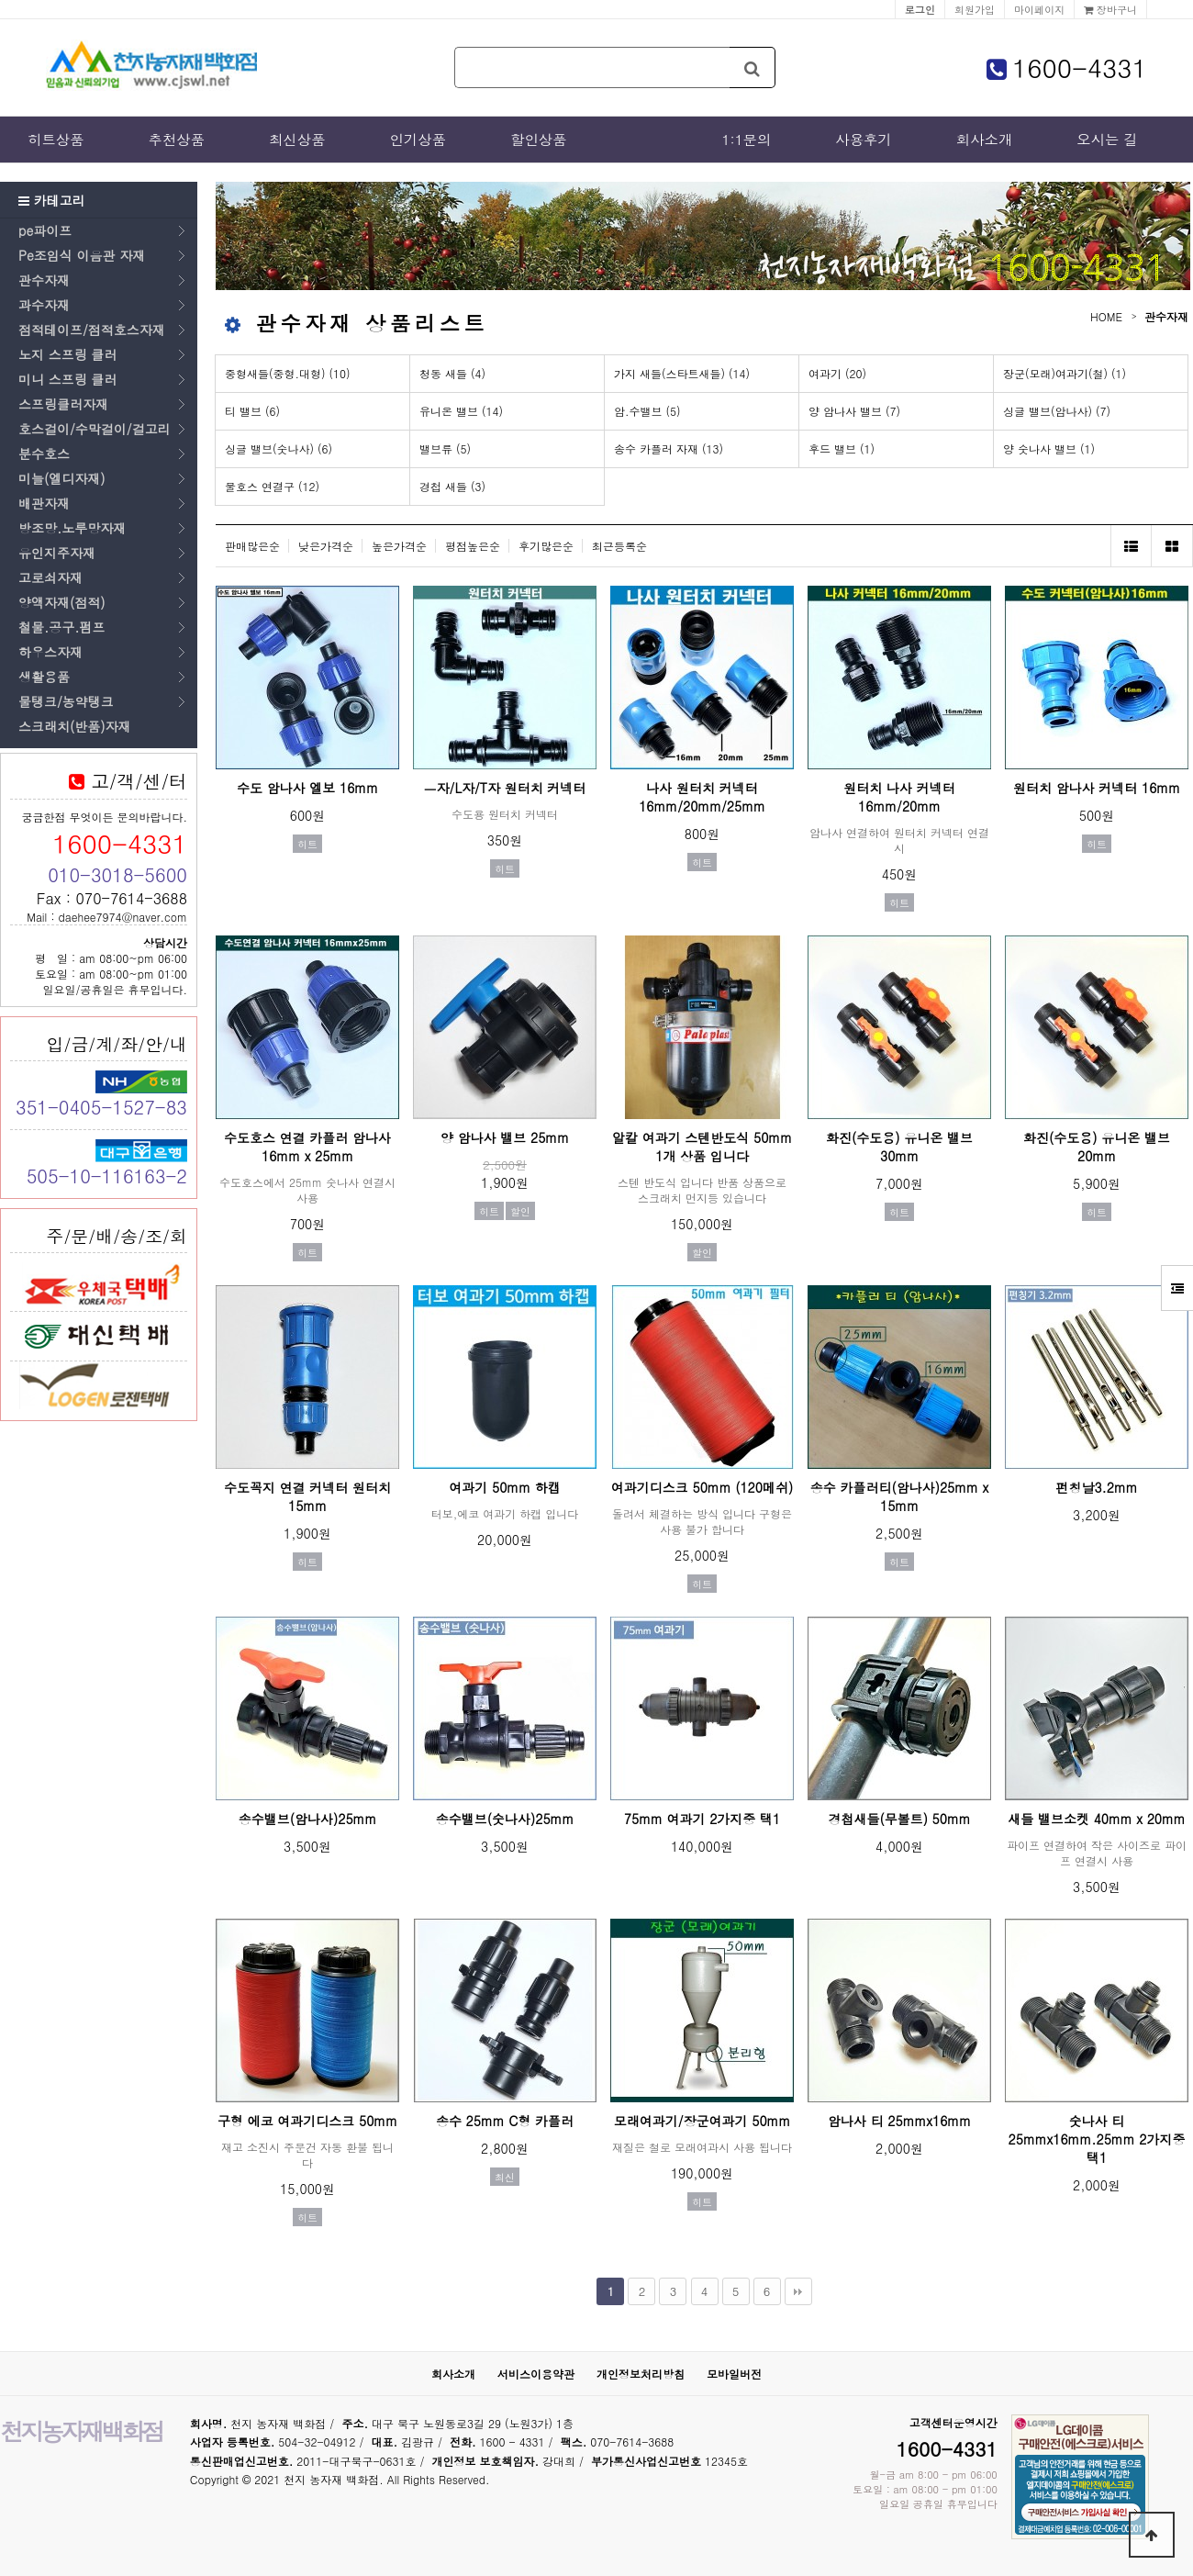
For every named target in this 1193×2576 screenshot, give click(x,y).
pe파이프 (45, 230)
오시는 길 (1107, 139)
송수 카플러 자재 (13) (668, 448)
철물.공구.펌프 (62, 627)
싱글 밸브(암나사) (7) (1056, 411)
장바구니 (1110, 9)
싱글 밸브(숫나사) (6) (278, 448)
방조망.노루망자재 (72, 528)
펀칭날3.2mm (1096, 1487)
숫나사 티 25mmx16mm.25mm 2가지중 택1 (1097, 2139)
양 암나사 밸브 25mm (504, 1137)
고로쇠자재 (50, 577)
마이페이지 (1039, 9)
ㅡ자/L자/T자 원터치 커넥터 (505, 787)
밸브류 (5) (445, 448)
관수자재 (44, 280)
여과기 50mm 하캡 (504, 1487)
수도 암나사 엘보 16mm (307, 787)
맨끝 (798, 2291)
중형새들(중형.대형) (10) (288, 373)
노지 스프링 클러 (67, 354)
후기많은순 (546, 546)
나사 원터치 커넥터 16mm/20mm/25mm (702, 796)
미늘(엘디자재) (62, 478)
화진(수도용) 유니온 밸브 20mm (1096, 1146)
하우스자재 (50, 652)
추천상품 (177, 139)
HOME (1106, 316)
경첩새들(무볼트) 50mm (899, 1818)
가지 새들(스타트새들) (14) (682, 373)
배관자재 (44, 503)
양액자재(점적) (62, 602)
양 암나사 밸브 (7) (854, 411)
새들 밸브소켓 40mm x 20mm (1096, 1818)
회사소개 (984, 139)
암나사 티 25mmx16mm (899, 2120)
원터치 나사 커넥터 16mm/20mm (898, 796)
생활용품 (44, 676)
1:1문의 (746, 139)
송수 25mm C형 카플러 (505, 2120)
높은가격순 (399, 546)
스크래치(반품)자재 (74, 726)
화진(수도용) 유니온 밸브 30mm (899, 1146)
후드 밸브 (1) (841, 448)
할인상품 (538, 139)
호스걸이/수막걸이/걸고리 (94, 429)
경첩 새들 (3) (452, 486)
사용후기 (863, 139)
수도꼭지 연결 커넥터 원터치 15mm (307, 1496)
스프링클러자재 (63, 404)
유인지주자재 (56, 552)
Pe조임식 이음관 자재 (81, 255)
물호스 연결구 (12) (272, 486)
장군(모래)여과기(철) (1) (1064, 373)
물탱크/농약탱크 (66, 701)
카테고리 (51, 200)
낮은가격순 (325, 546)
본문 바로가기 (0, 0)
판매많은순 (252, 546)
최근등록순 (619, 546)
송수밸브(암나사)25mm (308, 1818)
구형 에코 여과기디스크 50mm (307, 2120)
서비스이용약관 (535, 2373)
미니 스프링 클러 (67, 379)
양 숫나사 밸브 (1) (1049, 448)
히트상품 (56, 139)
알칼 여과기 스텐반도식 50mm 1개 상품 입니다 (702, 1146)
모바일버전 (734, 2373)
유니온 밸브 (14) (461, 411)
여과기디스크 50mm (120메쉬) (702, 1487)
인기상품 (418, 139)
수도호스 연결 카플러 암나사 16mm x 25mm (307, 1146)
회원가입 (974, 9)
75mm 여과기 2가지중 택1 (702, 1818)
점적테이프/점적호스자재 (91, 329)
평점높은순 (472, 546)
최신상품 (297, 139)
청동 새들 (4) (452, 373)
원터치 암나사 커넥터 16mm (1096, 787)
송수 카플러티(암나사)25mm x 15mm (899, 1496)
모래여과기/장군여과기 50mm (702, 2120)
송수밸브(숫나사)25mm (505, 1818)
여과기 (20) (837, 373)
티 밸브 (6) (252, 411)
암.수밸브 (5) (647, 411)
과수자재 (44, 305)
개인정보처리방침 (640, 2373)
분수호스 (44, 453)
